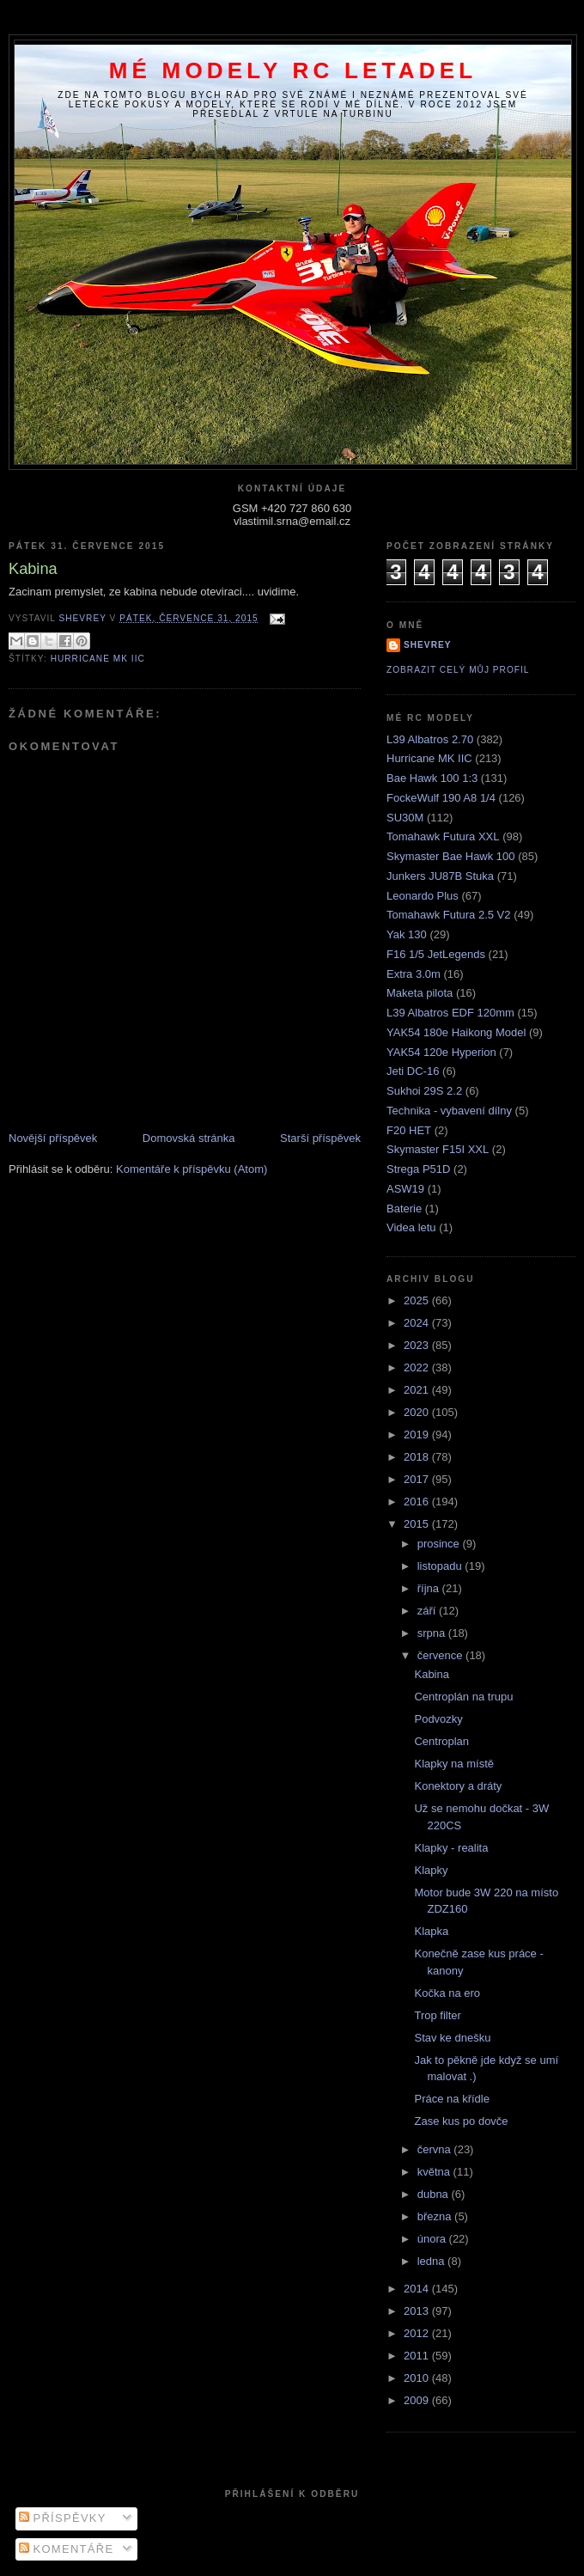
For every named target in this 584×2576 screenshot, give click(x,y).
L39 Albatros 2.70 (429, 739)
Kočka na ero (447, 1993)
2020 (418, 1412)
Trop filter (437, 2015)
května (435, 2171)
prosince (440, 1543)
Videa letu (411, 1227)
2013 (418, 2310)
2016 (418, 1501)
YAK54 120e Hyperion (441, 1052)
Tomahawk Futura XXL (443, 836)
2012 (418, 2333)
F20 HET (408, 1130)
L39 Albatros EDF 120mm (450, 1012)
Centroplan (441, 1741)
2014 (418, 2288)
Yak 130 (406, 934)
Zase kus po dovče (461, 2121)
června (435, 2149)
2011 (418, 2355)
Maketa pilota (419, 992)
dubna (434, 2194)
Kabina (431, 1674)
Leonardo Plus (422, 895)
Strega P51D (418, 1169)
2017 (418, 1479)
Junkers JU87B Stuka (440, 876)
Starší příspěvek (320, 1138)
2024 (418, 1322)
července (441, 1655)
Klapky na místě (454, 1763)
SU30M (404, 817)
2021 (418, 1389)
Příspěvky (62, 2518)
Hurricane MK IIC (98, 658)
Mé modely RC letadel (293, 70)
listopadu (441, 1566)
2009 (418, 2400)
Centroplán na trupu (463, 1696)
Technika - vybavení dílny (449, 1110)
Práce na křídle (451, 2098)
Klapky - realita (451, 1847)
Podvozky (438, 1718)
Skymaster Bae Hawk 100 (450, 856)
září (428, 1610)
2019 (418, 1434)
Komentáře (66, 2548)
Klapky (430, 1870)
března (435, 2216)
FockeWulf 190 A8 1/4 (441, 797)
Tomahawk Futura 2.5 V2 (448, 914)
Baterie (404, 1208)
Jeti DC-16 (412, 1071)
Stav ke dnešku (452, 2037)
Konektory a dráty (458, 1785)
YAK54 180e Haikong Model (456, 1032)
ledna (432, 2261)
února (433, 2238)
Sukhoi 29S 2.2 (424, 1090)
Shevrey (428, 645)
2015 (418, 1523)
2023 (418, 1345)
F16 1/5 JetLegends (435, 954)
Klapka (431, 1931)
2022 (418, 1367)
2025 (418, 1300)
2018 (418, 1456)
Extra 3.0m (413, 974)
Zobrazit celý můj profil (457, 670)
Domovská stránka (189, 1138)
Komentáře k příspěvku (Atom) (191, 1169)
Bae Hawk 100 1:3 (432, 778)
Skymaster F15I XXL (437, 1149)
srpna (432, 1633)
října (429, 1588)
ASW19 (405, 1188)
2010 (418, 2378)
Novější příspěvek (53, 1138)
